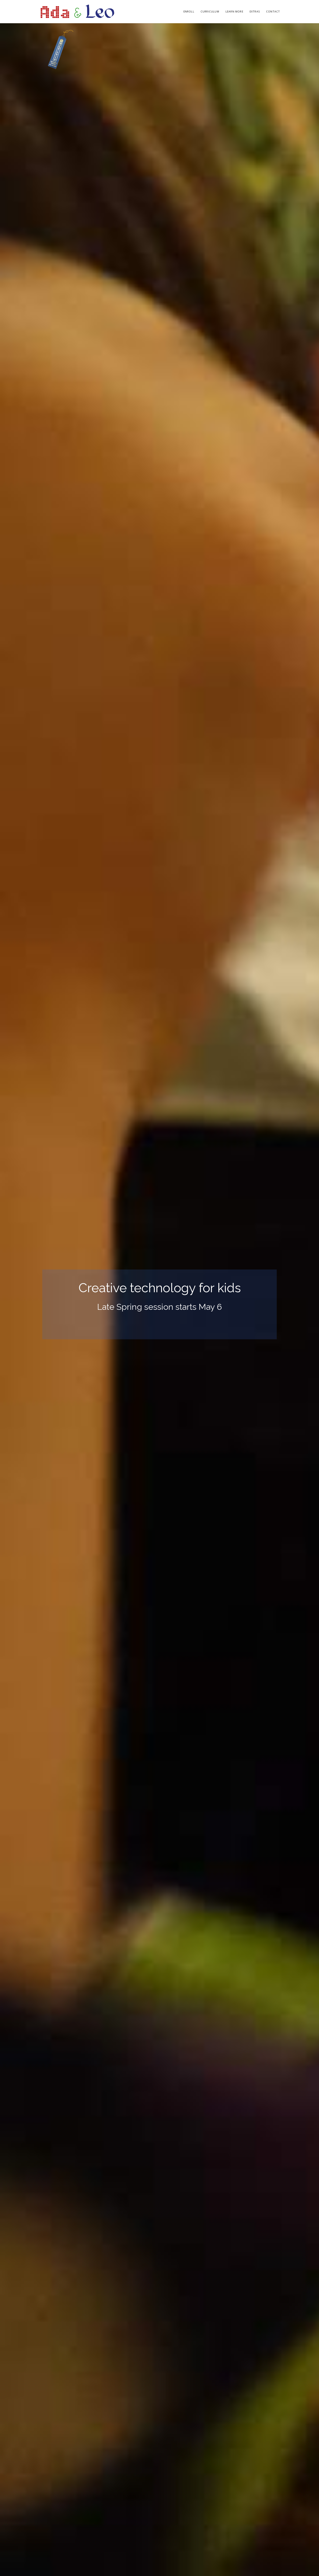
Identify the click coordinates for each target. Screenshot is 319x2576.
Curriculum (210, 11)
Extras (255, 11)
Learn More (234, 11)
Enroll (188, 11)
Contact (273, 11)
